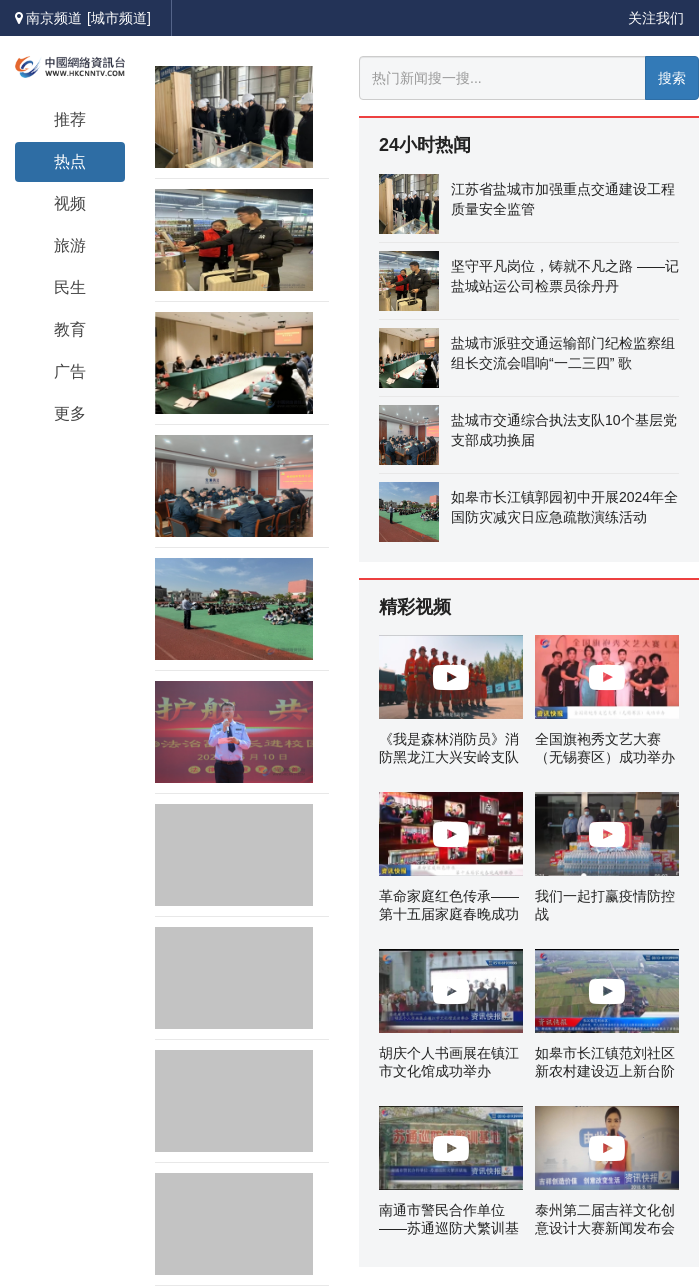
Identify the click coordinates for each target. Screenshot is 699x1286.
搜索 (672, 78)
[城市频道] (119, 18)
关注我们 (656, 18)
